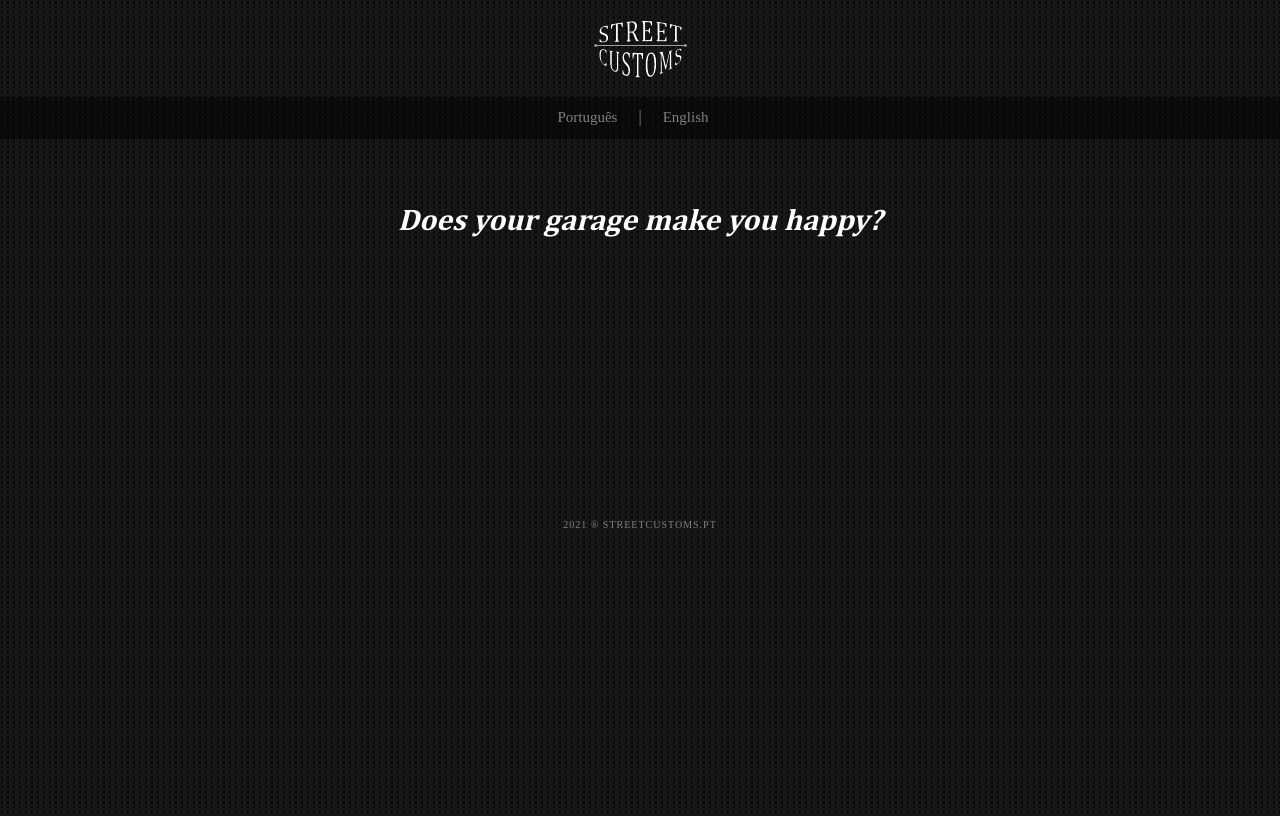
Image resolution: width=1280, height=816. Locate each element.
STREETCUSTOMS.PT (660, 524)
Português (587, 117)
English (686, 117)
